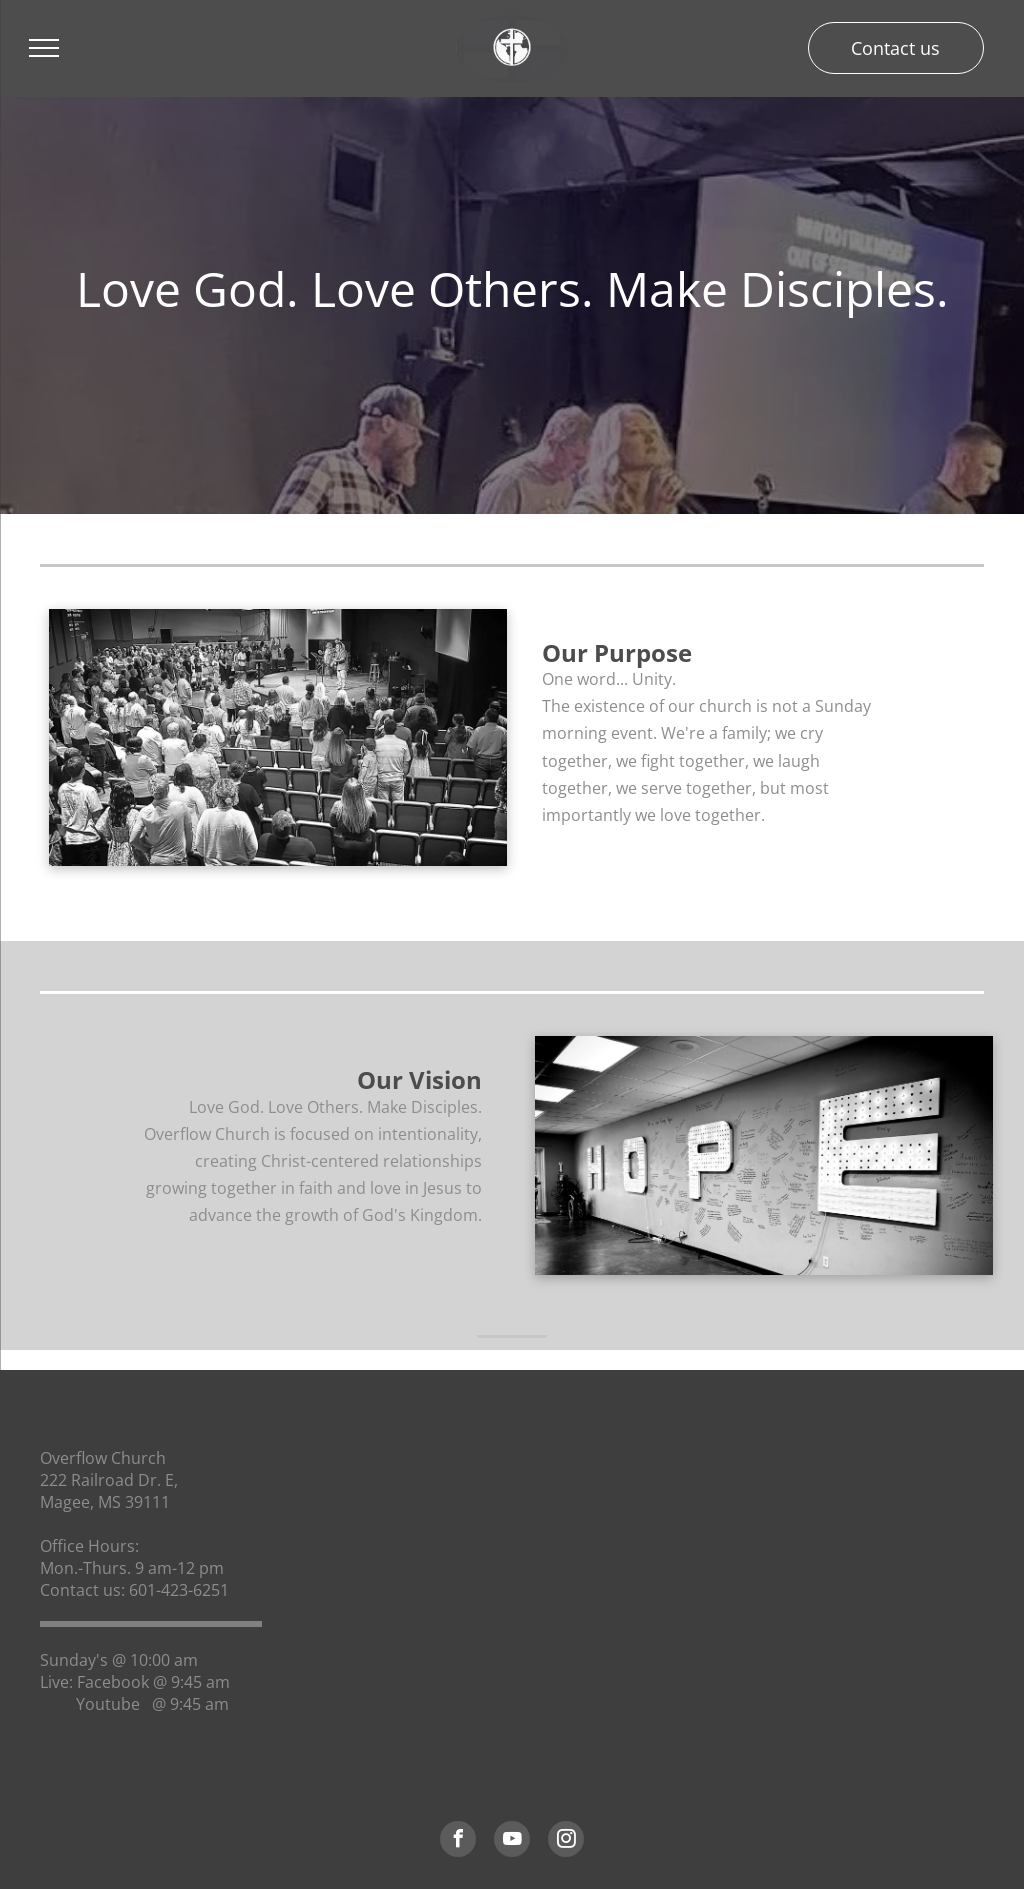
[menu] (44, 48)
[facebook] (458, 1841)
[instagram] (566, 1841)
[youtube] (512, 1841)
